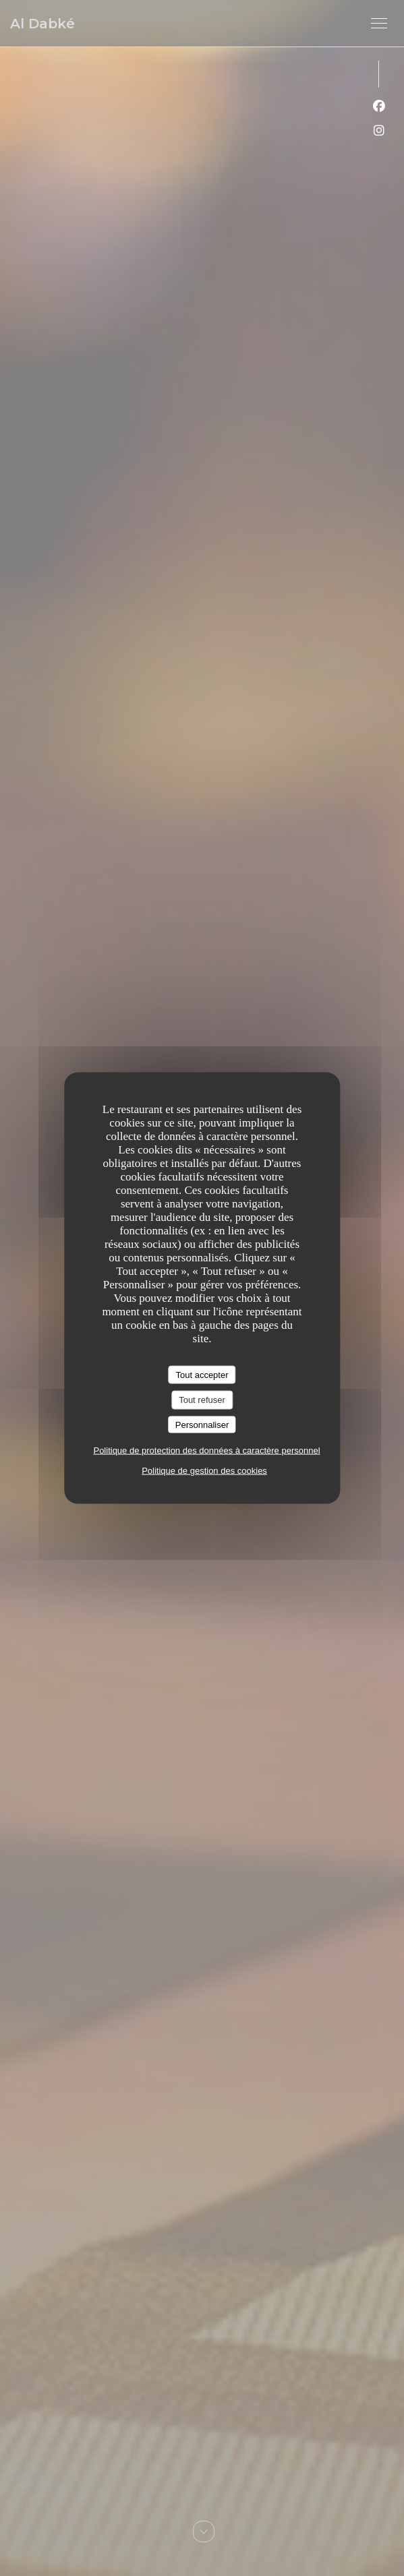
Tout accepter (201, 1374)
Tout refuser (202, 1400)
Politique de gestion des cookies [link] (204, 1471)
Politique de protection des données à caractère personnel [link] (206, 1450)
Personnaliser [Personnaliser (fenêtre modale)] (202, 1424)
